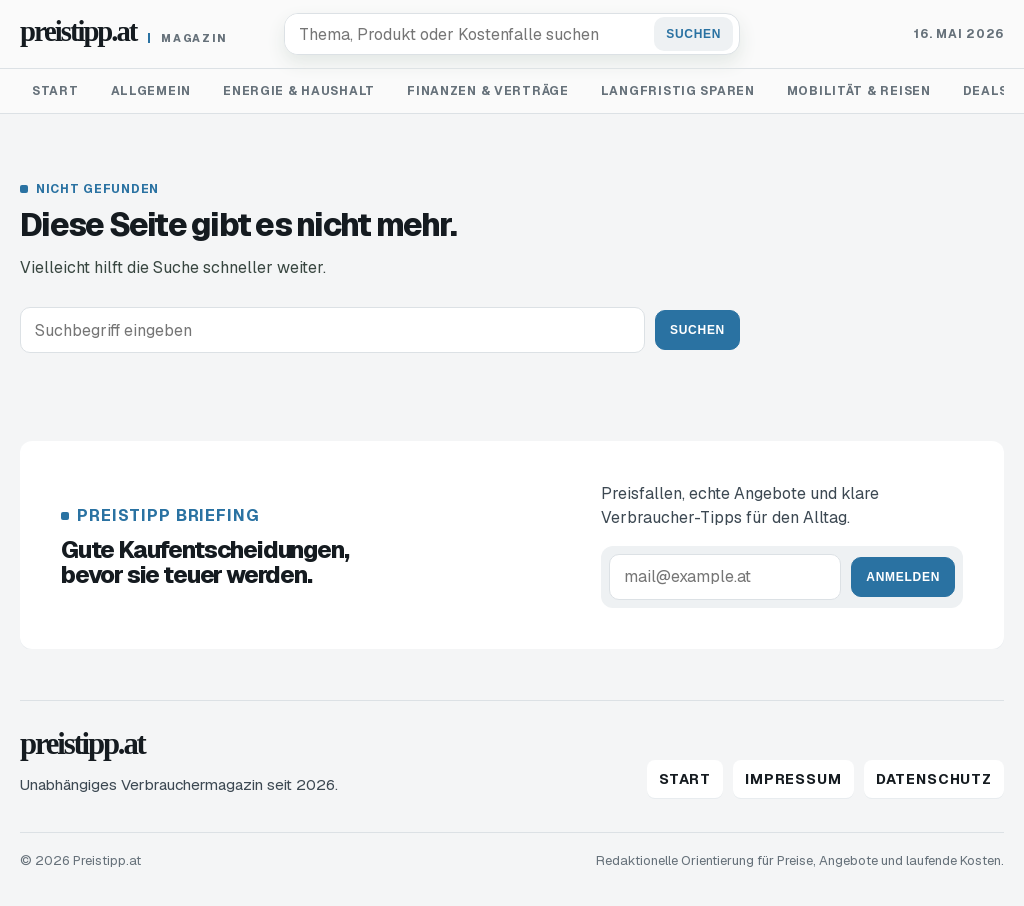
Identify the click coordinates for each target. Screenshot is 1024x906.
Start (55, 91)
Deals (985, 91)
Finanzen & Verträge (488, 91)
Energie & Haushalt (299, 91)
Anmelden (903, 577)
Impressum (793, 779)
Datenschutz (934, 779)
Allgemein (151, 91)
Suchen (693, 34)
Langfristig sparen (678, 91)
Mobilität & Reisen (859, 91)
